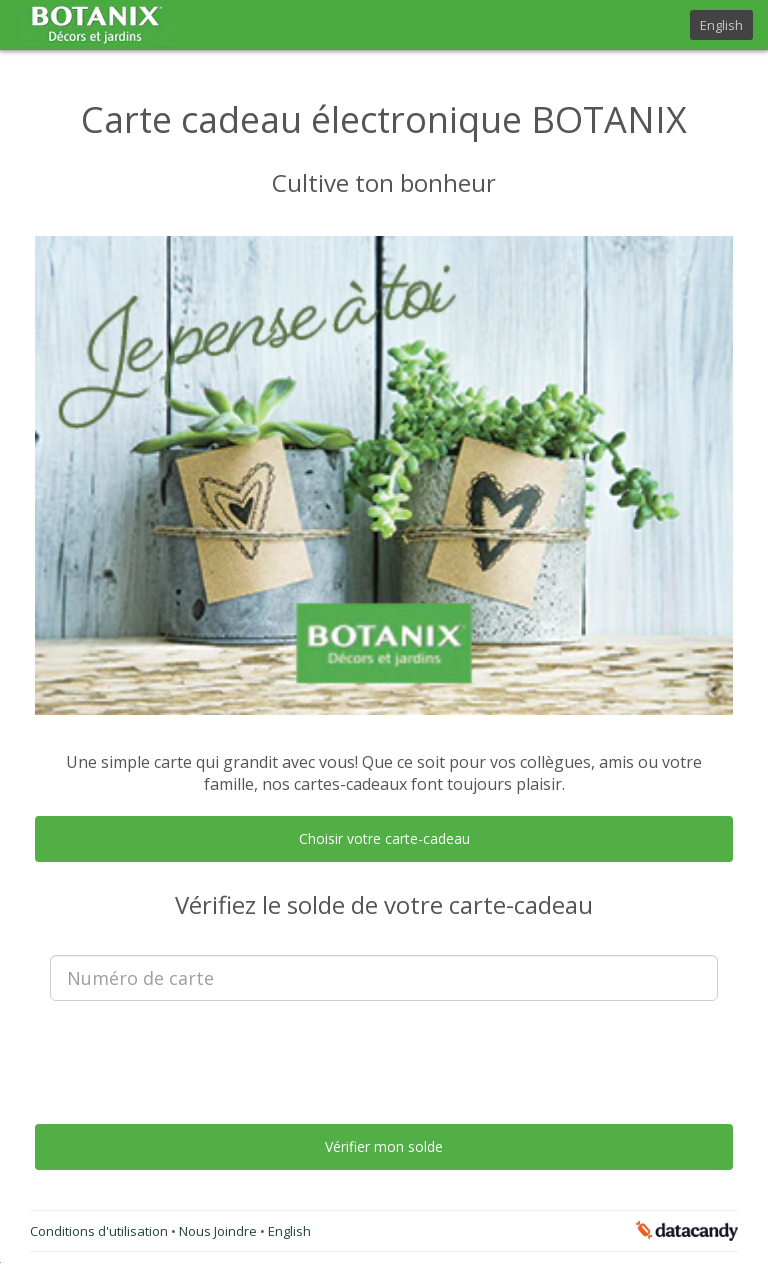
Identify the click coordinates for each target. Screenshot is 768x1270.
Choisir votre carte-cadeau (384, 838)
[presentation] (384, 1055)
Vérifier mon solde (384, 1146)
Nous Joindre (219, 1231)
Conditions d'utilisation (100, 1231)
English (721, 25)
